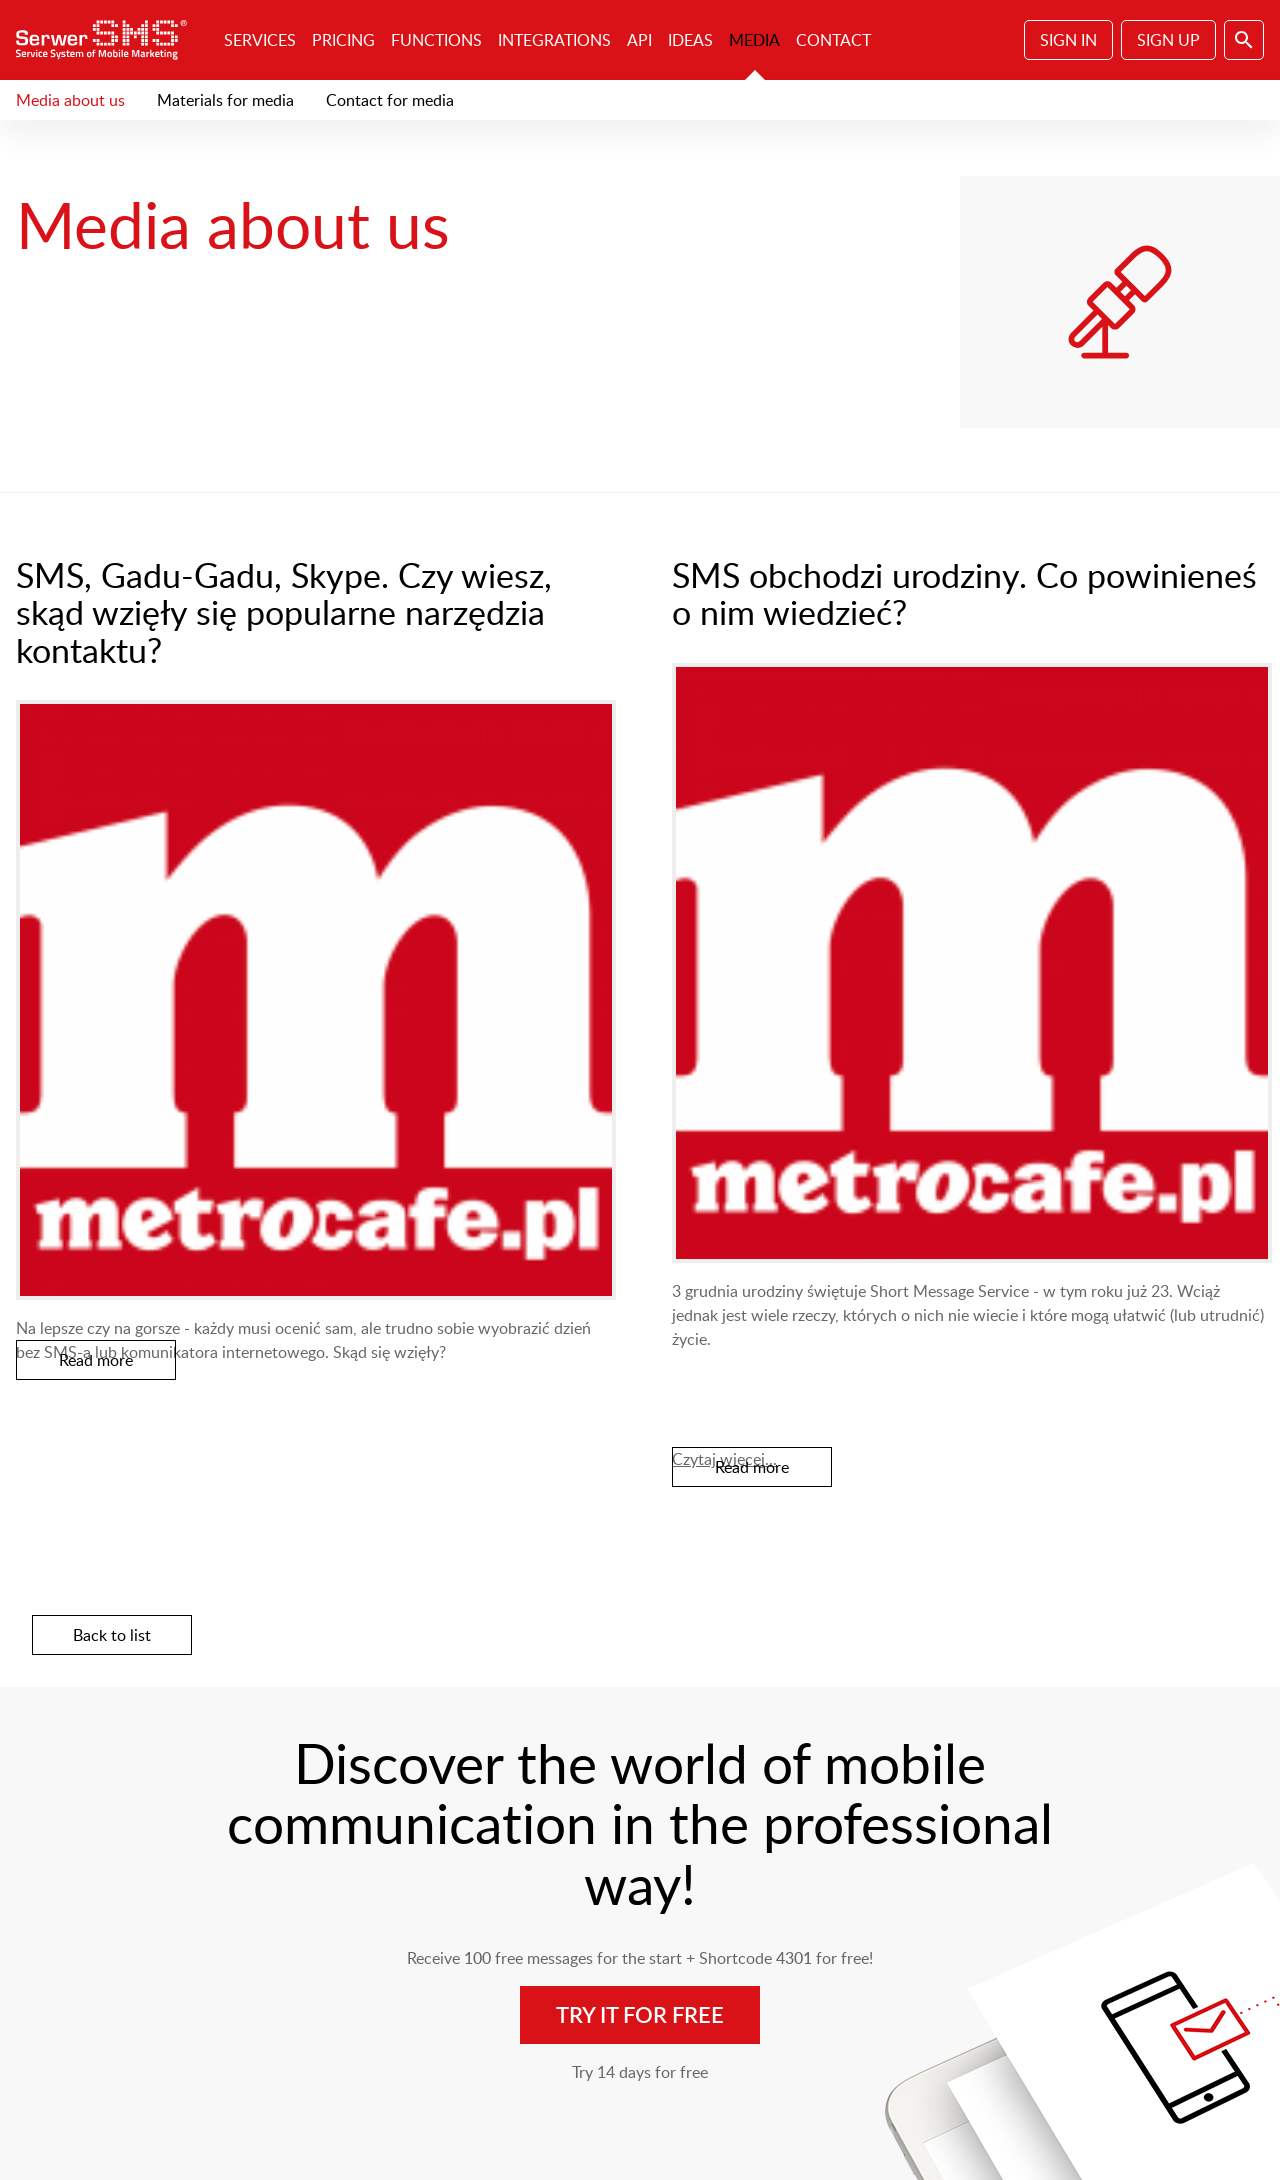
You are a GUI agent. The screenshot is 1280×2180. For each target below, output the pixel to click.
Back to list (112, 1635)
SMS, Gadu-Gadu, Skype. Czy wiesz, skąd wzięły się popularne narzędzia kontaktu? (284, 612)
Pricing (343, 40)
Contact (833, 40)
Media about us (70, 100)
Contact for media (390, 100)
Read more (96, 1360)
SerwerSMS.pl (108, 40)
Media (754, 40)
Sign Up (1168, 40)
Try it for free (640, 2014)
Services (260, 40)
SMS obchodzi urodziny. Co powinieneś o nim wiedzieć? (964, 593)
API (639, 40)
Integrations (554, 40)
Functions (436, 40)
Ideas (690, 40)
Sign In (1068, 40)
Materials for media (225, 100)
